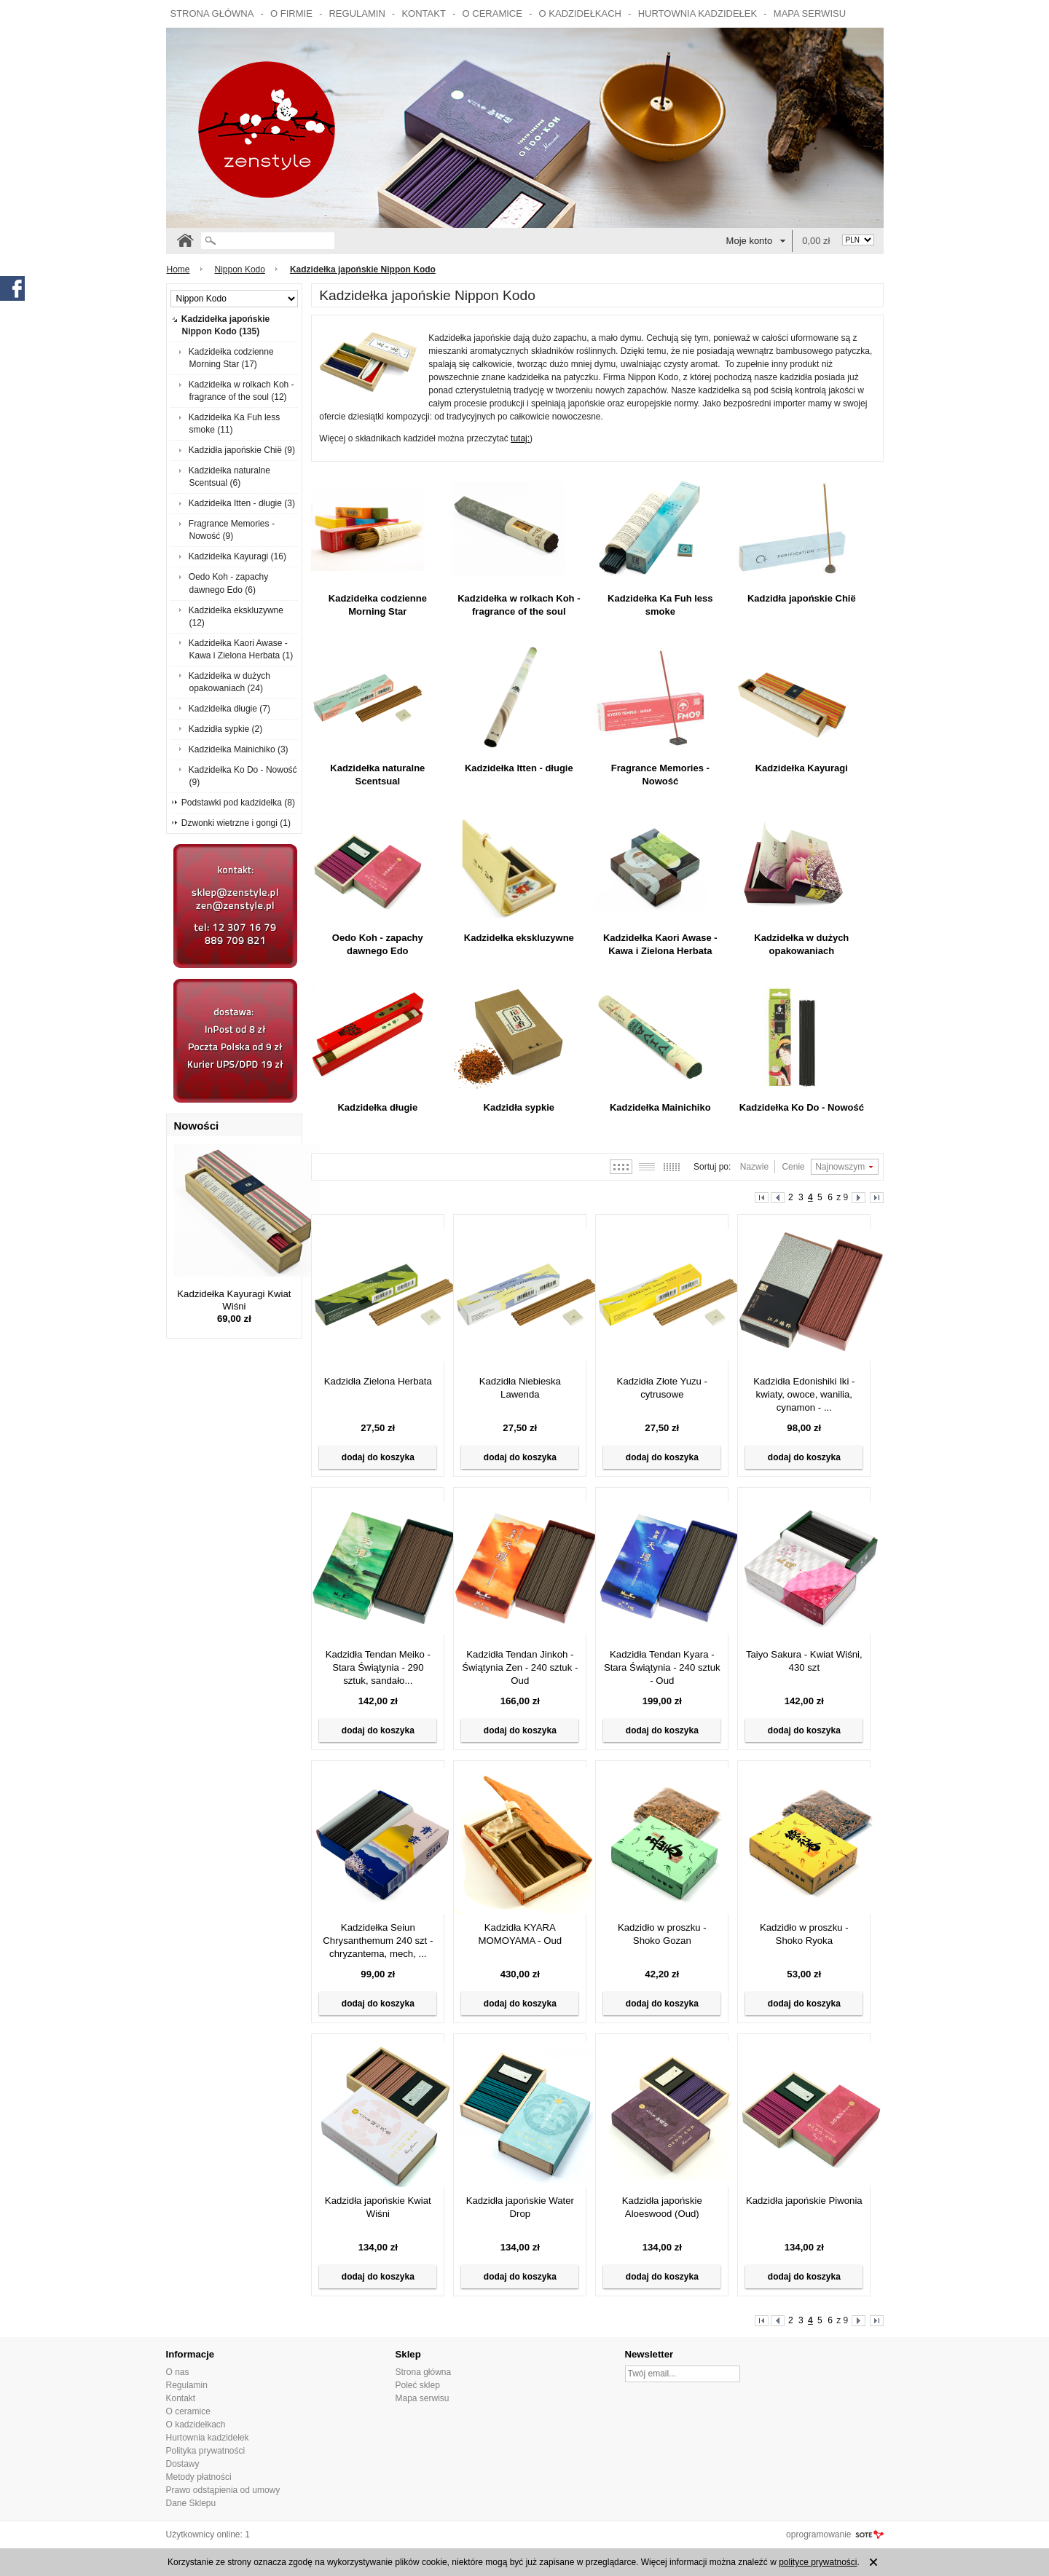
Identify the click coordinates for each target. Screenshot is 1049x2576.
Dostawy (183, 2464)
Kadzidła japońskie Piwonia (804, 2200)
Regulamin (357, 13)
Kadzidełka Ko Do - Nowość (801, 1107)
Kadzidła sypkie (519, 1107)
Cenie (793, 1167)
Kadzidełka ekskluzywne (519, 937)
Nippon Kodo (240, 269)
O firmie (291, 13)
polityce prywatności (818, 2562)
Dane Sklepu (191, 2503)
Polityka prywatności (205, 2451)
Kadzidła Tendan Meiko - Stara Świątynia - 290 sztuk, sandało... (378, 1667)
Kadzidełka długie (377, 1107)
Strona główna (212, 13)
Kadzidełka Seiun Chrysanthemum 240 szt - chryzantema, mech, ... (378, 1940)
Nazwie (754, 1167)
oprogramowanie (818, 2534)
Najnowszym (840, 1167)
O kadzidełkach (580, 13)
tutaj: (520, 438)
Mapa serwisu (810, 13)
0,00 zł (816, 240)
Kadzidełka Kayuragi (801, 768)
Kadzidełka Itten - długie (519, 768)
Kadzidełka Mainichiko (660, 1107)
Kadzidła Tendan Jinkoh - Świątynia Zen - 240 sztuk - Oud (520, 1667)
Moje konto (749, 240)
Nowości (196, 1125)
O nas (177, 2372)
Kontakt (423, 13)
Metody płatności (199, 2477)
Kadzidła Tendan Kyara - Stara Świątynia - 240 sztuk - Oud (662, 1667)
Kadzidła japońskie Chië (801, 598)
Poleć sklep (418, 2385)
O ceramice (492, 13)
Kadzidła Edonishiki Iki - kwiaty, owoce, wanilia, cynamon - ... (803, 1394)
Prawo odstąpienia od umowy (223, 2490)
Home (178, 269)
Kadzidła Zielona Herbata (378, 1381)
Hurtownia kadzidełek (698, 13)
